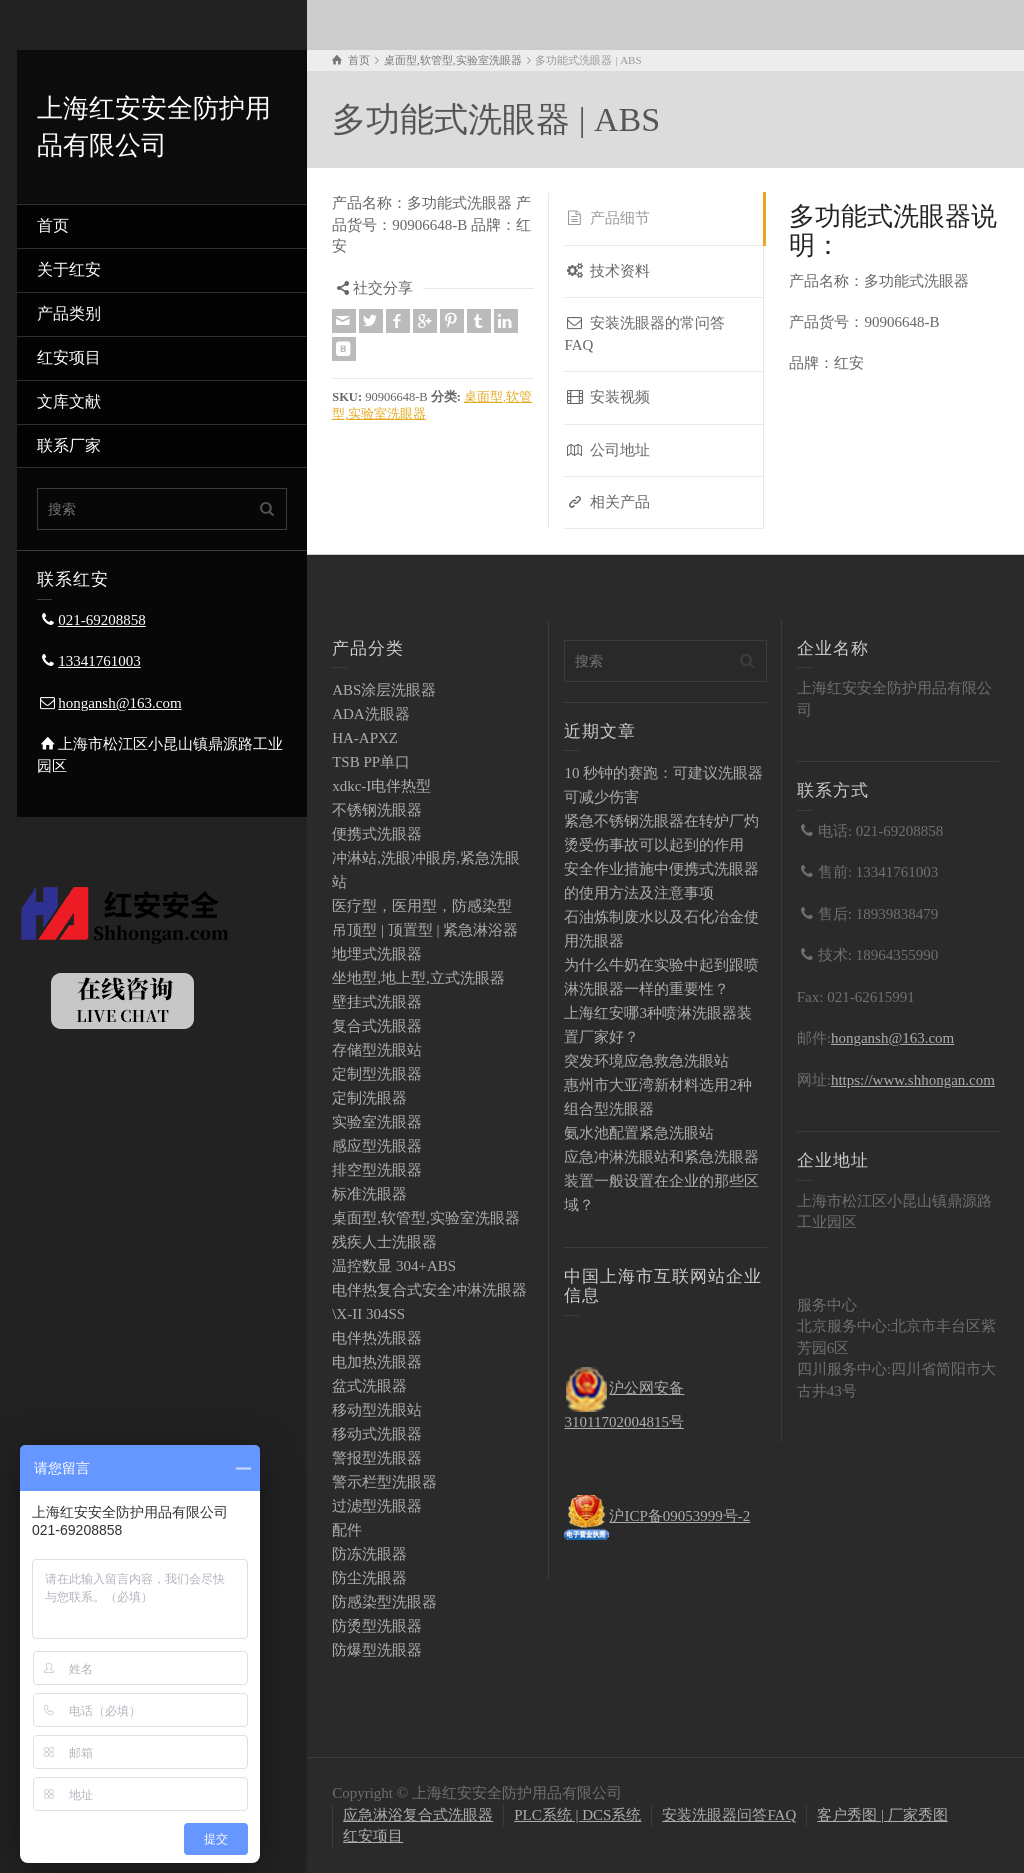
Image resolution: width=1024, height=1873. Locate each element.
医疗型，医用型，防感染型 (422, 906)
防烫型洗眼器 (377, 1626)
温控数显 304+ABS (394, 1266)
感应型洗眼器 (377, 1146)
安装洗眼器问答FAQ (729, 1815)
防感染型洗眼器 (384, 1602)
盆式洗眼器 (369, 1386)
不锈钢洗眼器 (377, 810)
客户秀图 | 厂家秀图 (882, 1815)
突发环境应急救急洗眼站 (646, 1061)
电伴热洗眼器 (377, 1338)
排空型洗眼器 (377, 1170)
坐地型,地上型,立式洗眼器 (418, 978)
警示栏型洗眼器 (384, 1482)
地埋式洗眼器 (377, 954)
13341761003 (99, 661)
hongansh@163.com (119, 703)
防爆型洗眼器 (377, 1650)
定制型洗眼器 (377, 1074)
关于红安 (69, 269)
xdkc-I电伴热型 (381, 786)
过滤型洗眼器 (377, 1506)
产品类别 (69, 313)
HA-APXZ (365, 738)
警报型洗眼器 (377, 1458)
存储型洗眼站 (377, 1050)
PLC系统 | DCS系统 (577, 1815)
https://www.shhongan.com (913, 1080)
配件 (347, 1530)
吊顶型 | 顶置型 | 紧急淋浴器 (425, 930)
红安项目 (69, 357)
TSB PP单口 (371, 762)
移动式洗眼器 (377, 1434)
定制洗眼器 (369, 1098)
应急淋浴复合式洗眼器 (418, 1815)
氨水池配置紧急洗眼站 (639, 1133)
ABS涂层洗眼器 (384, 690)
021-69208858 (102, 620)
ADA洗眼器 (371, 714)
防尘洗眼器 (369, 1578)
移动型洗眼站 (377, 1410)
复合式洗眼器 (377, 1026)
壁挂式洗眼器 (377, 1002)
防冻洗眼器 (369, 1554)
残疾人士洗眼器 (384, 1242)
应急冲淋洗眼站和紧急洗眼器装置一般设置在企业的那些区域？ (661, 1181)
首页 (53, 225)
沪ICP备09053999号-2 (679, 1516)
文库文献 (69, 401)
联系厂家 (69, 445)
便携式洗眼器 (377, 834)
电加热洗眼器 (377, 1362)
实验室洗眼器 (377, 1122)
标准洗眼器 (369, 1194)
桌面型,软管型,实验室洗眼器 (426, 1218)
